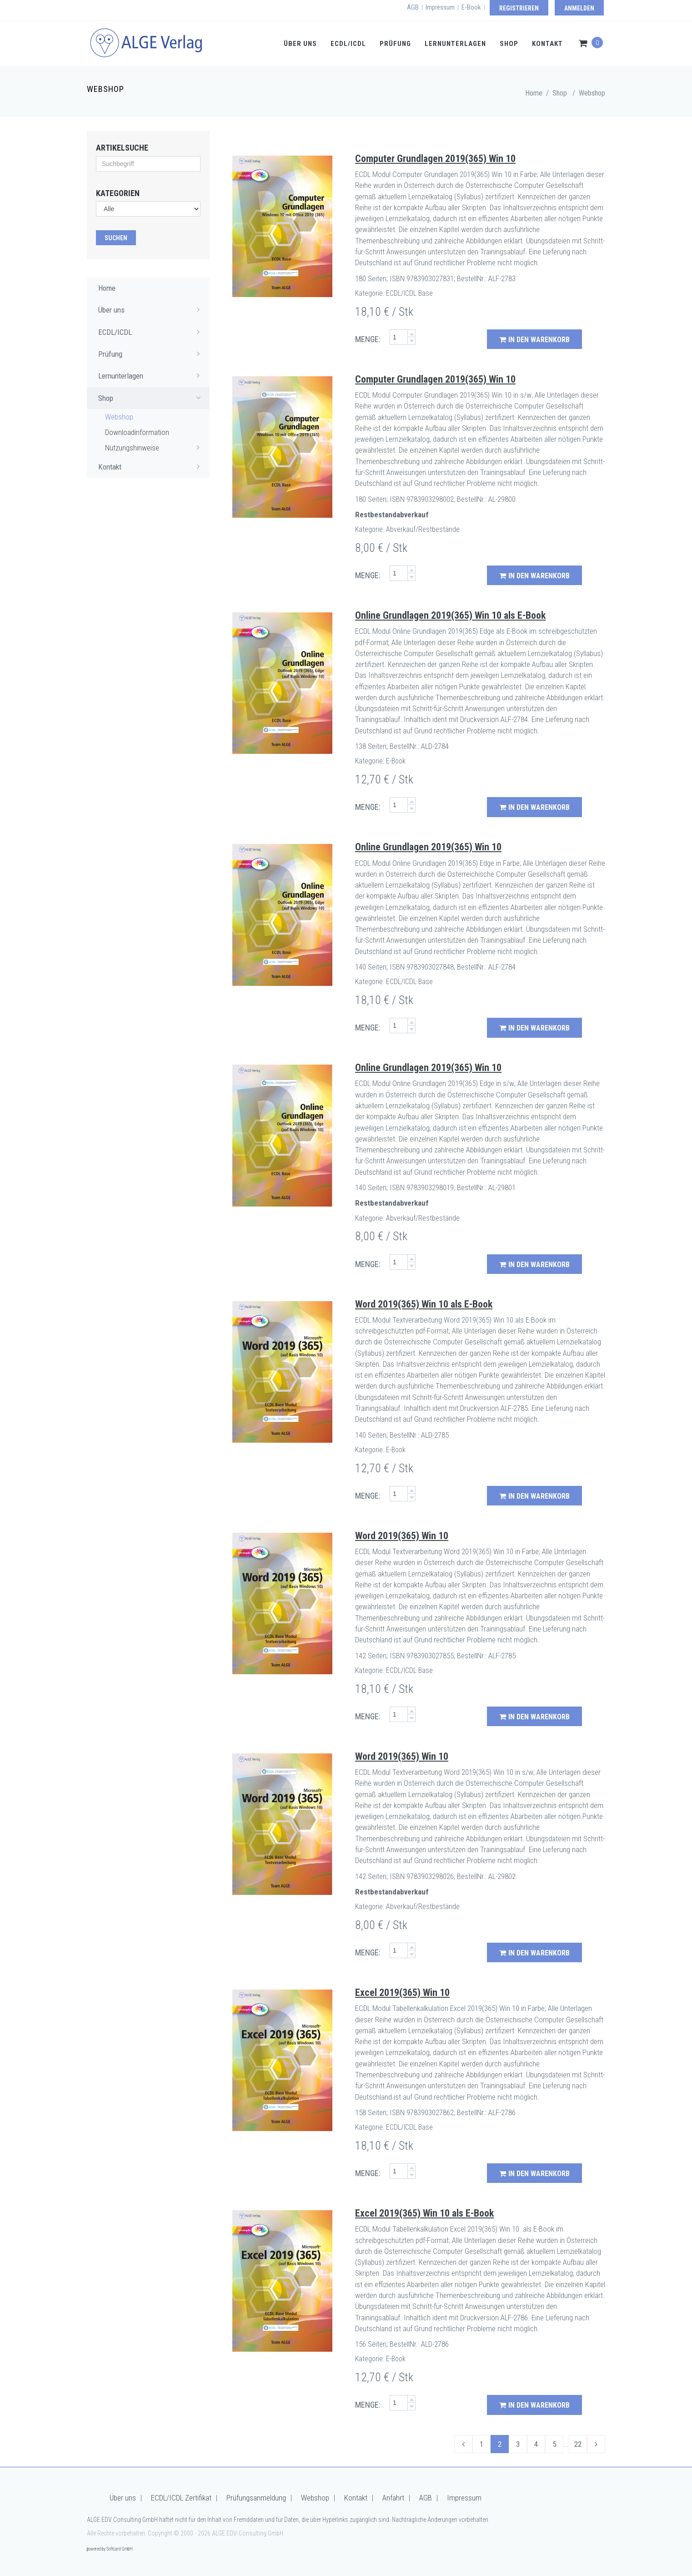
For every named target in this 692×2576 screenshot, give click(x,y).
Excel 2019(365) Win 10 (402, 1992)
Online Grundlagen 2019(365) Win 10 (428, 847)
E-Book (471, 7)
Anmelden (579, 8)
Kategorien (118, 193)
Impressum (440, 7)
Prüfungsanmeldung (256, 2497)
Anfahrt (393, 2497)
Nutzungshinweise (155, 447)
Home (533, 93)
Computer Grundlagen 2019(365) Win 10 (435, 158)
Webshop (592, 93)
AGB (413, 7)
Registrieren (519, 8)
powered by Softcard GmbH (110, 2548)
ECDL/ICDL (348, 44)
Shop (509, 44)
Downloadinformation (137, 432)
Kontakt (547, 44)
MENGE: (368, 339)
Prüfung (395, 44)
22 (578, 2444)
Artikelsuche (122, 147)
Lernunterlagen (455, 44)
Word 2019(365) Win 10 (401, 1535)
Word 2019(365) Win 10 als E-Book (423, 1304)
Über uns (300, 44)
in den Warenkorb (534, 339)
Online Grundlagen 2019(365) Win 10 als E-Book (450, 615)
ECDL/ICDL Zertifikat (181, 2497)
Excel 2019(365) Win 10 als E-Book (424, 2213)
